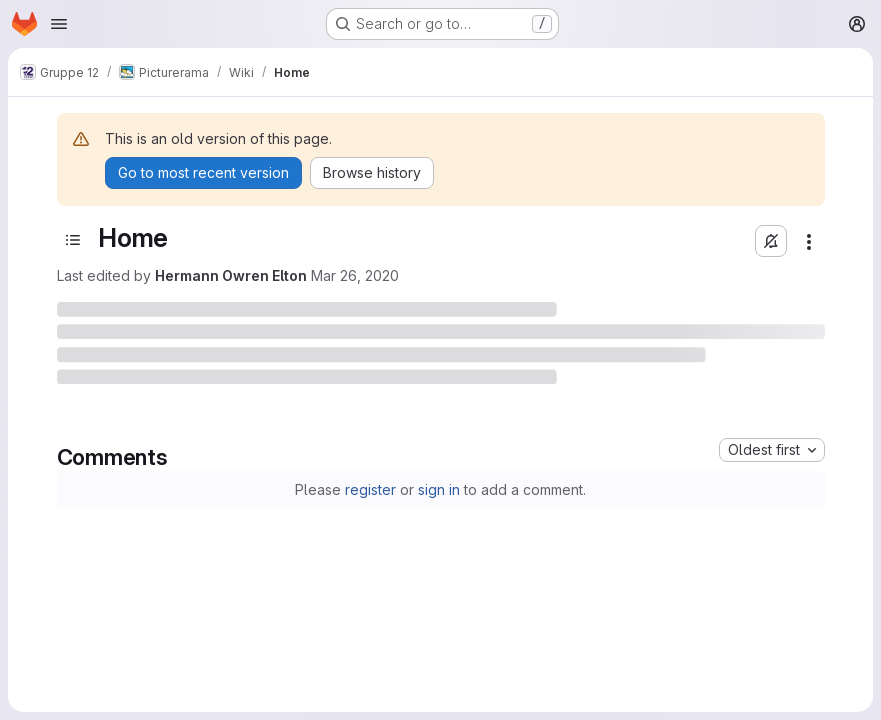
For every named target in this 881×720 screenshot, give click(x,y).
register (370, 489)
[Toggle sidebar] (73, 240)
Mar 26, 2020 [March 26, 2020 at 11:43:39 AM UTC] (355, 275)
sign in (439, 489)
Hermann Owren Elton (231, 275)
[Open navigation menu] (59, 24)
